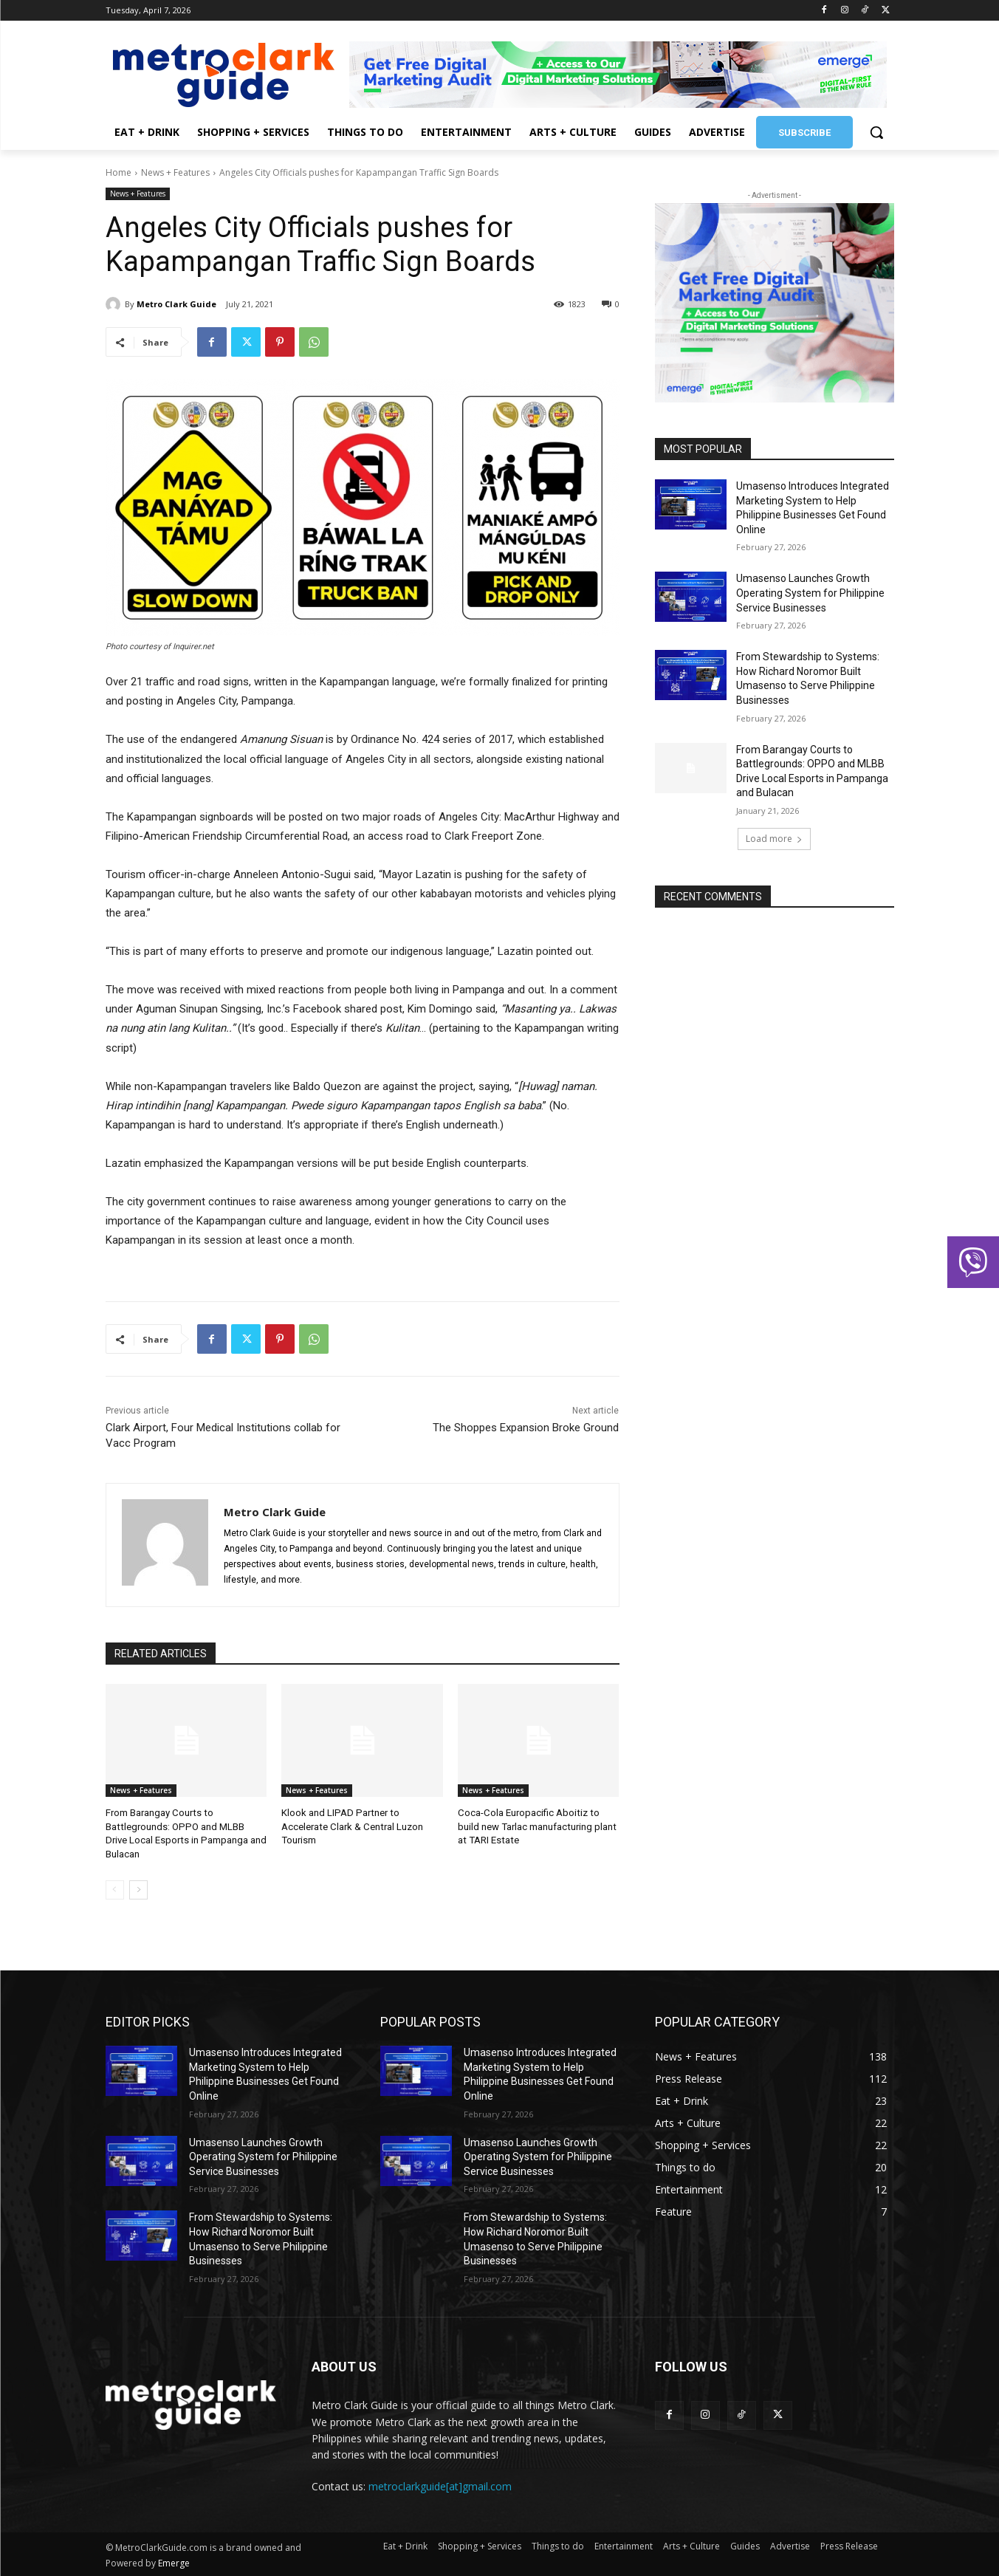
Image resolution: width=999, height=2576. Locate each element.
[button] (876, 132)
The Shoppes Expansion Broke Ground (526, 1427)
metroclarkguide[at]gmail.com (440, 2486)
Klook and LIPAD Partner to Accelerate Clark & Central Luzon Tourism (350, 1826)
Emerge (174, 2562)
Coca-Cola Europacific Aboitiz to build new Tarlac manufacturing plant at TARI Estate (536, 1826)
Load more (774, 838)
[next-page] (138, 1889)
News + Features (175, 172)
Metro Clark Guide (176, 303)
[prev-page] (115, 1889)
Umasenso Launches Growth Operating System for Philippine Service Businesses (810, 592)
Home (118, 172)
